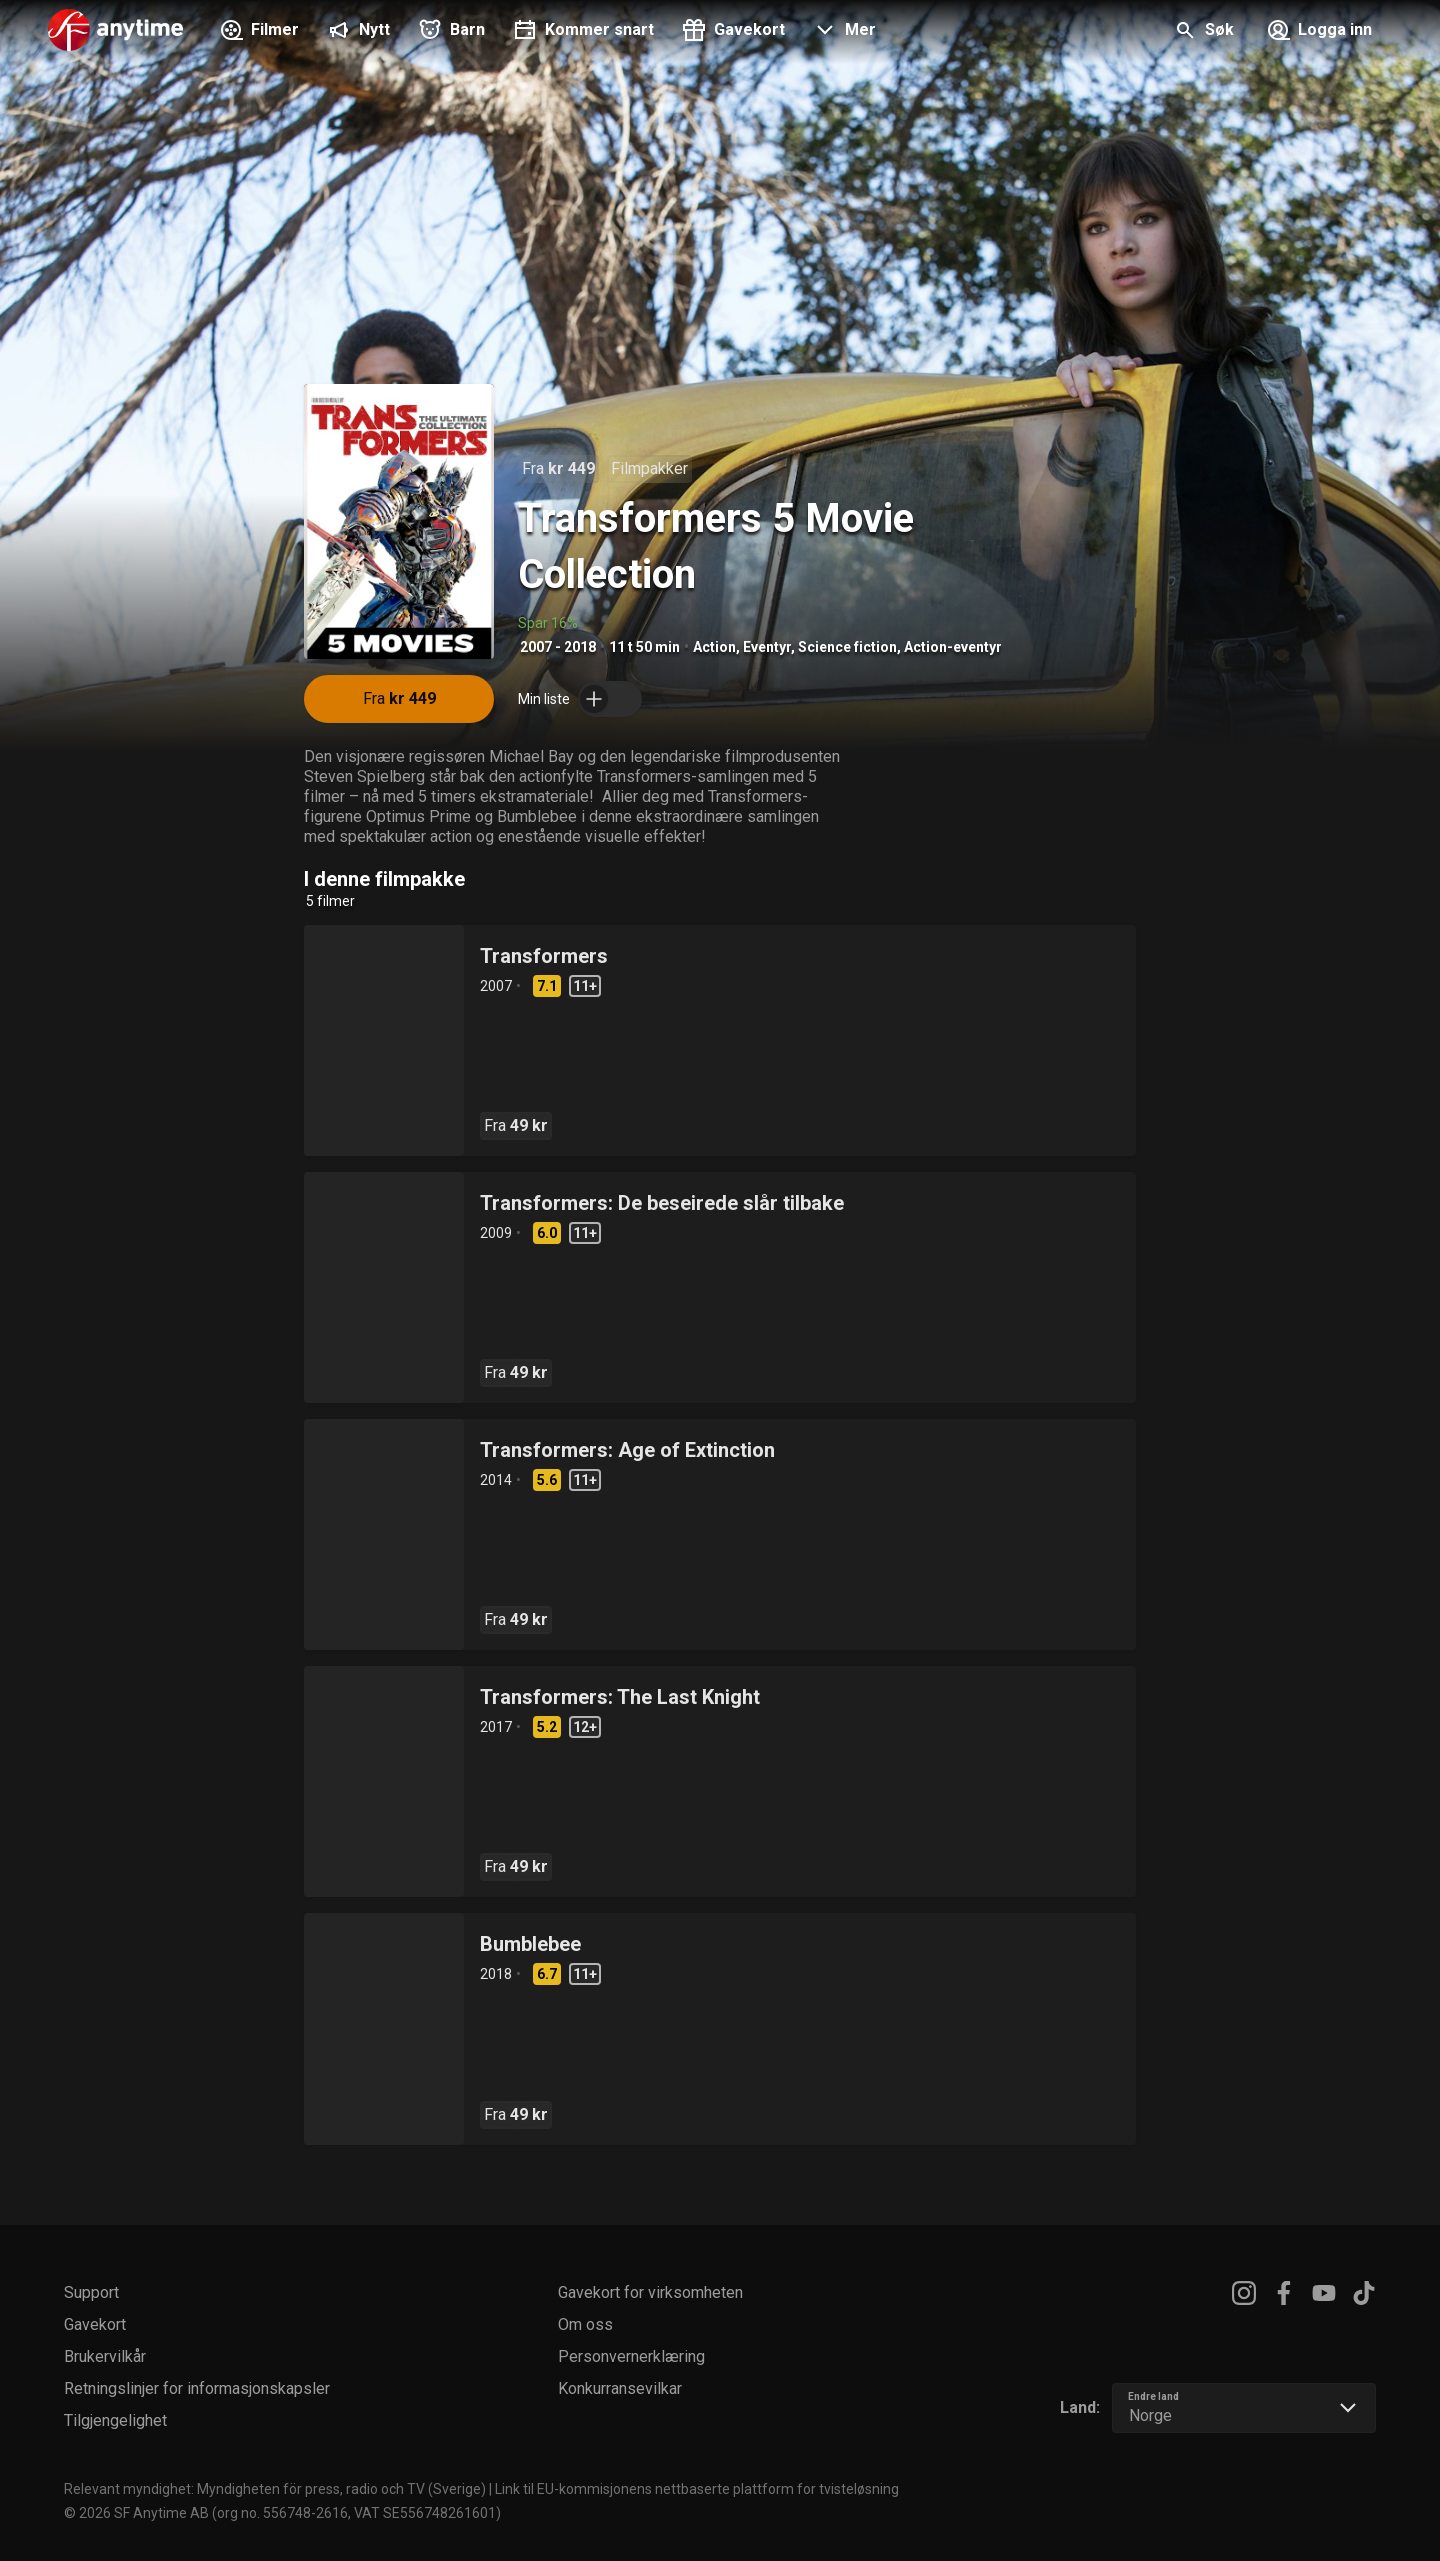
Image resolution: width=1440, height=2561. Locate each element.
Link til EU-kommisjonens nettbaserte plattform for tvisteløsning (697, 2489)
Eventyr (767, 647)
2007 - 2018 (558, 647)
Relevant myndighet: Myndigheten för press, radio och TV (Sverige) (275, 2489)
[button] (842, 32)
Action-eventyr (953, 647)
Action (714, 647)
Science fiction (847, 647)
